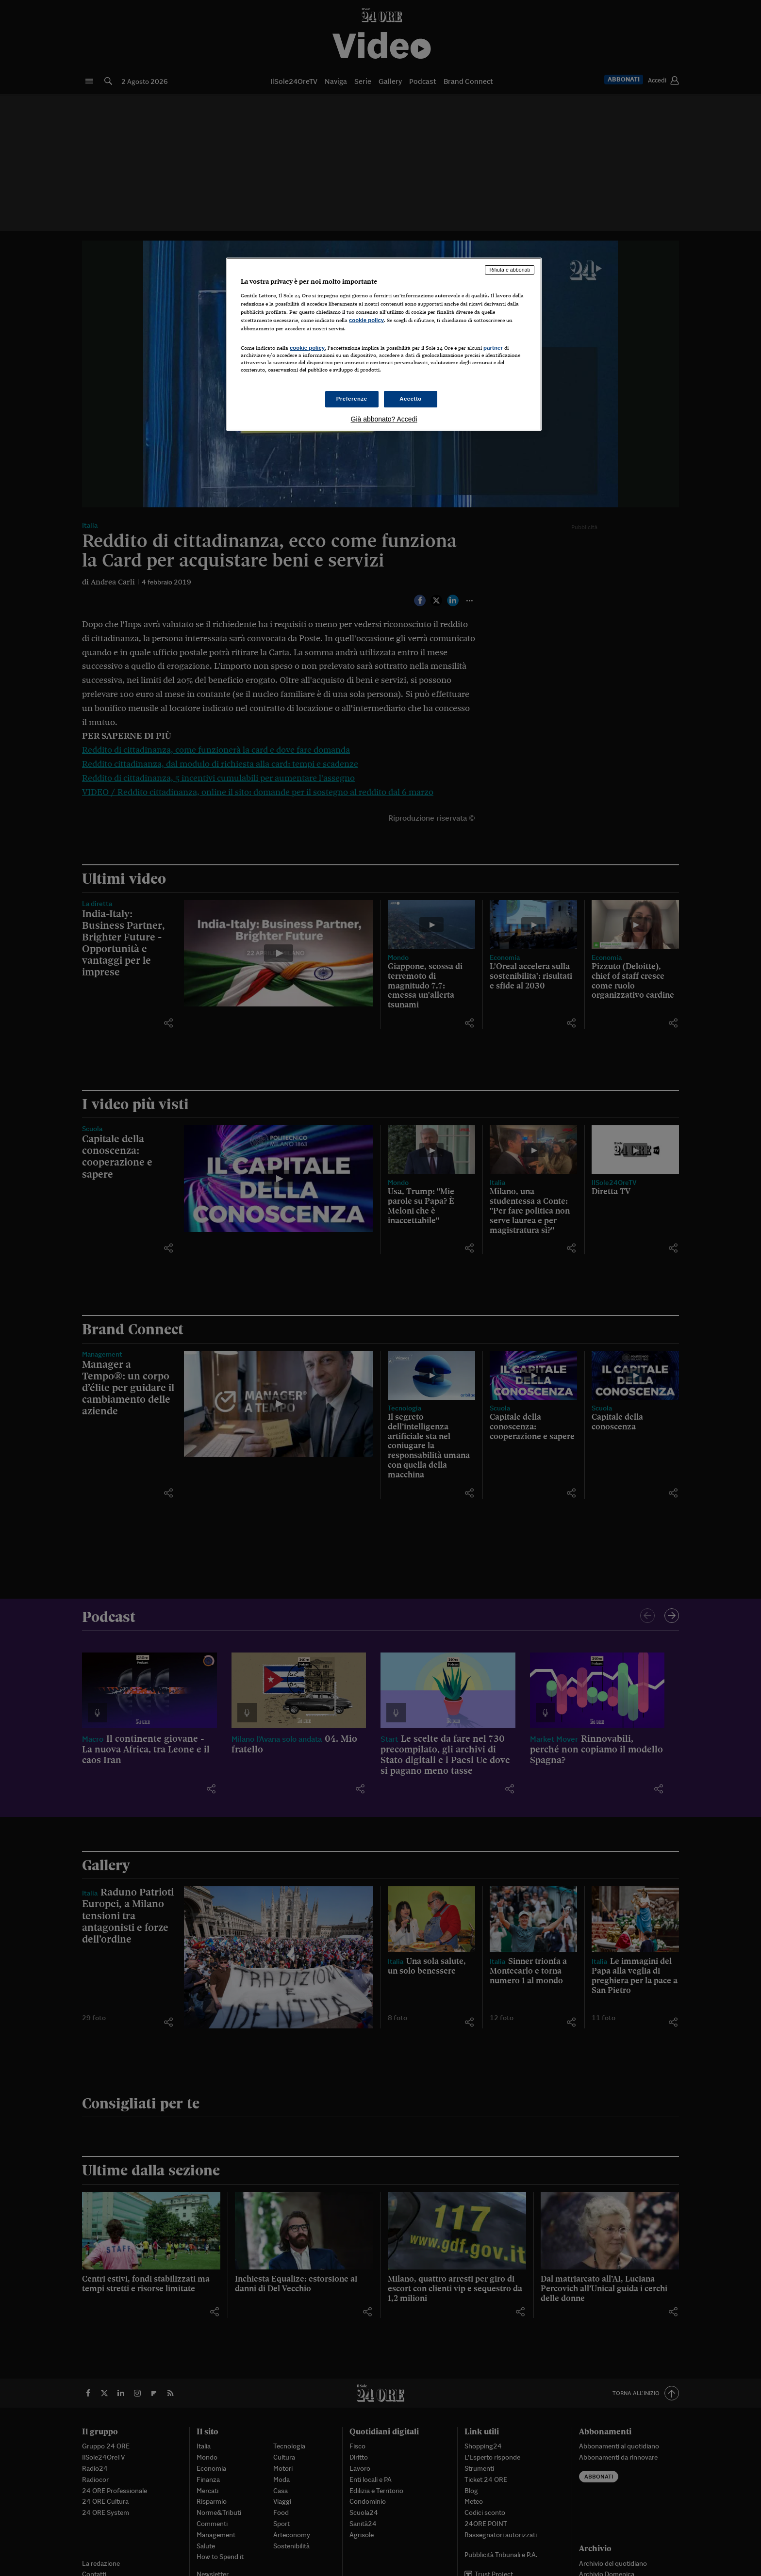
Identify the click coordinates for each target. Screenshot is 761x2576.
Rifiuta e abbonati (509, 270)
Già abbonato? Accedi (384, 419)
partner (493, 348)
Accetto (410, 399)
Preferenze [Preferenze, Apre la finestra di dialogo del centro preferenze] (351, 399)
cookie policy (366, 320)
